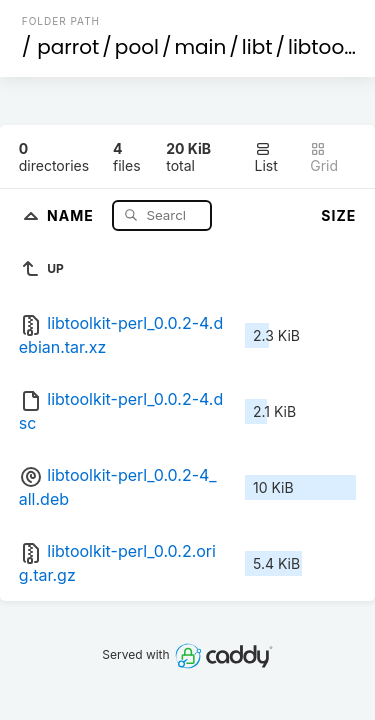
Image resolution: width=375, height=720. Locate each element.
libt (257, 47)
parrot (68, 47)
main (200, 47)
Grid (324, 157)
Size (338, 215)
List (266, 157)
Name (72, 214)
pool (137, 47)
